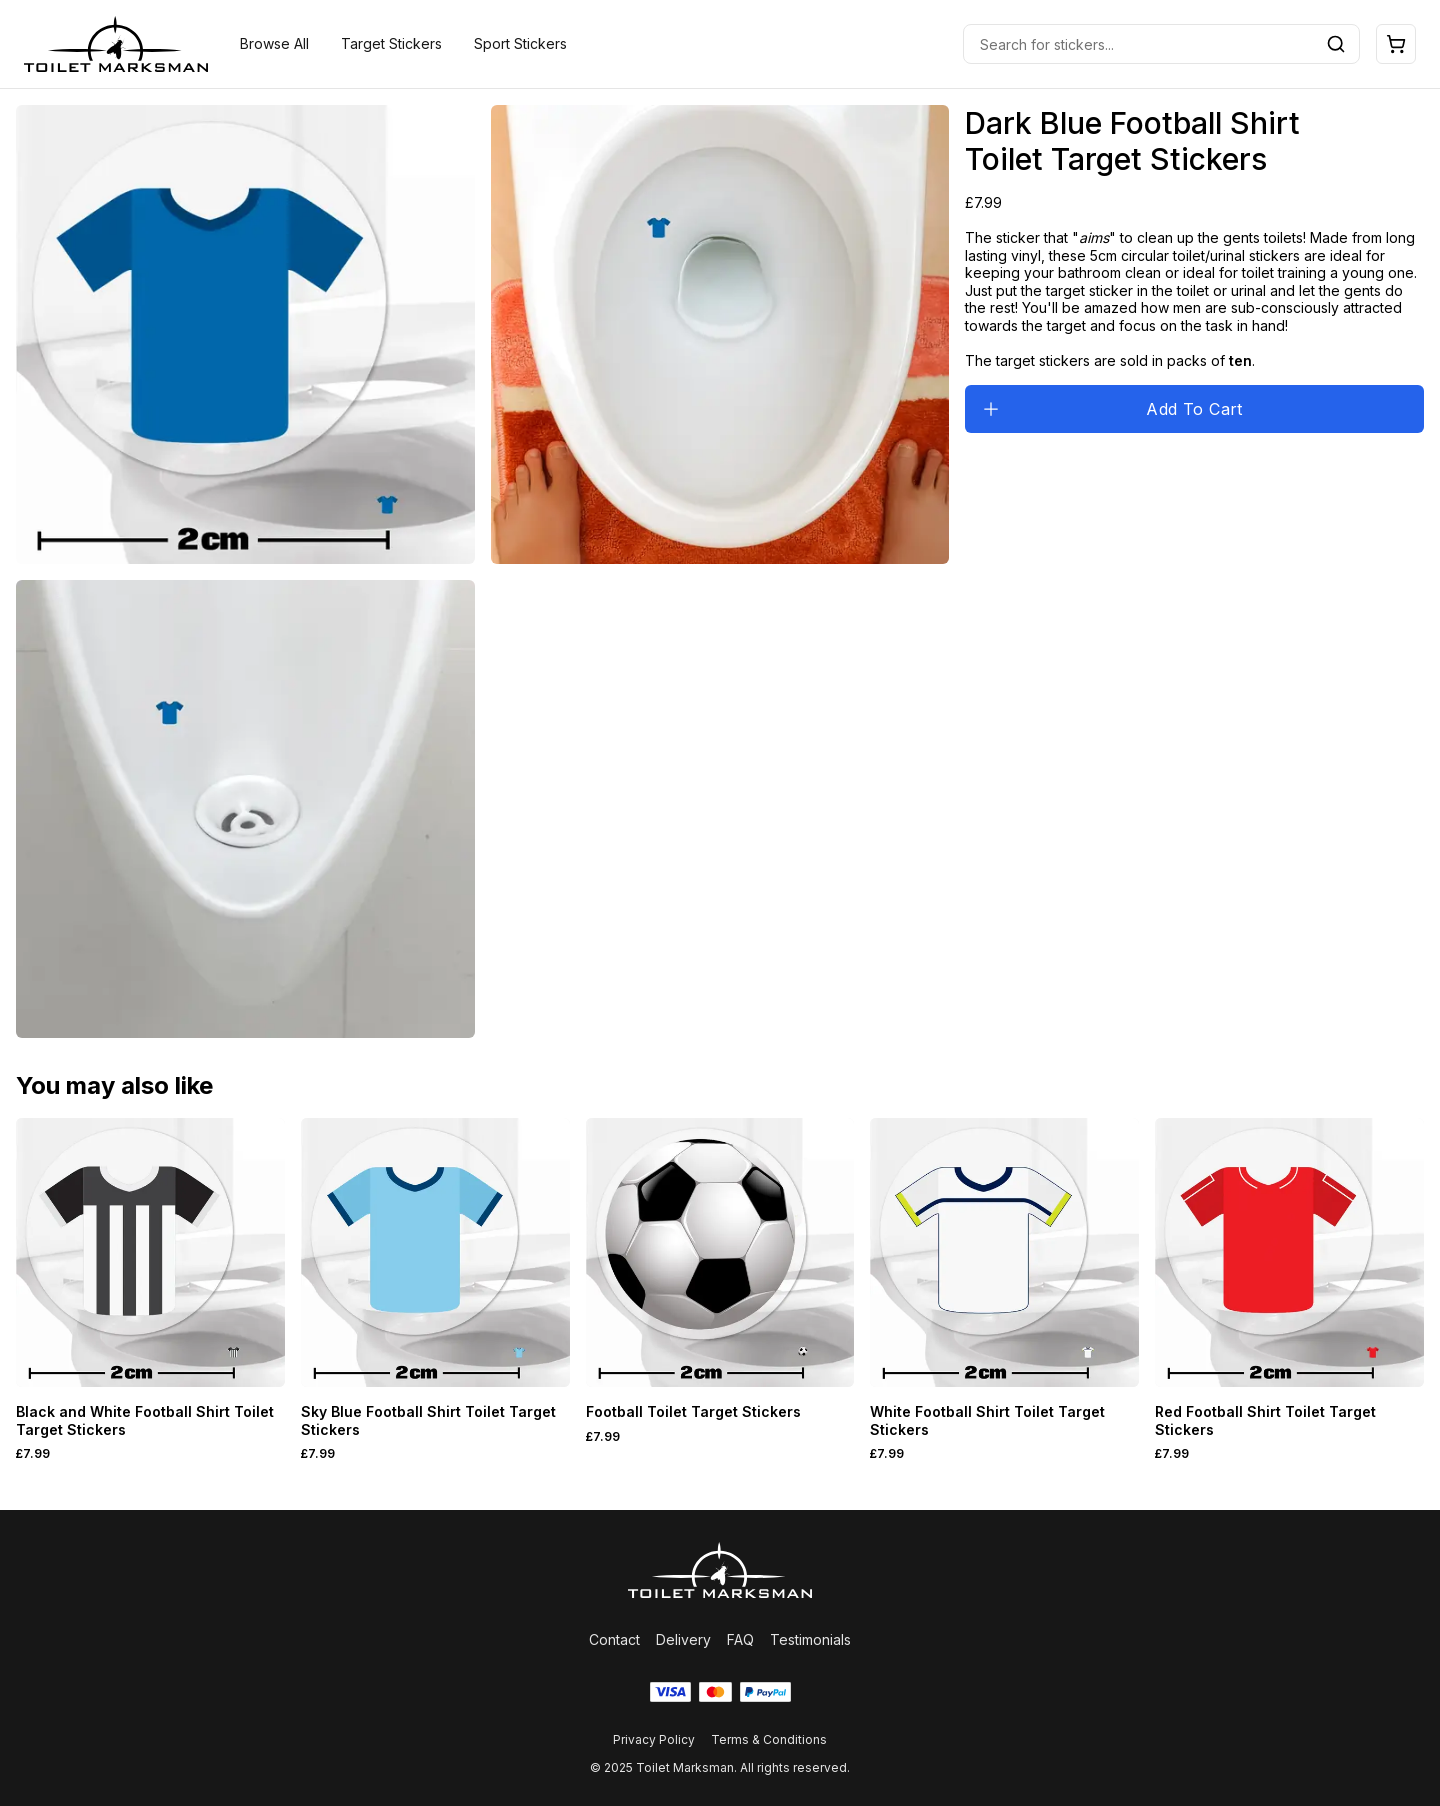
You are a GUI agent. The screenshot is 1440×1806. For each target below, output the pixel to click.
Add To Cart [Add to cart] (1112, 409)
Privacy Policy (654, 1739)
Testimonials (810, 1639)
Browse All (274, 43)
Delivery (683, 1639)
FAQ (740, 1639)
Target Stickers (391, 43)
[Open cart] (1396, 44)
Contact (614, 1639)
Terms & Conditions (769, 1739)
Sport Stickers (520, 43)
